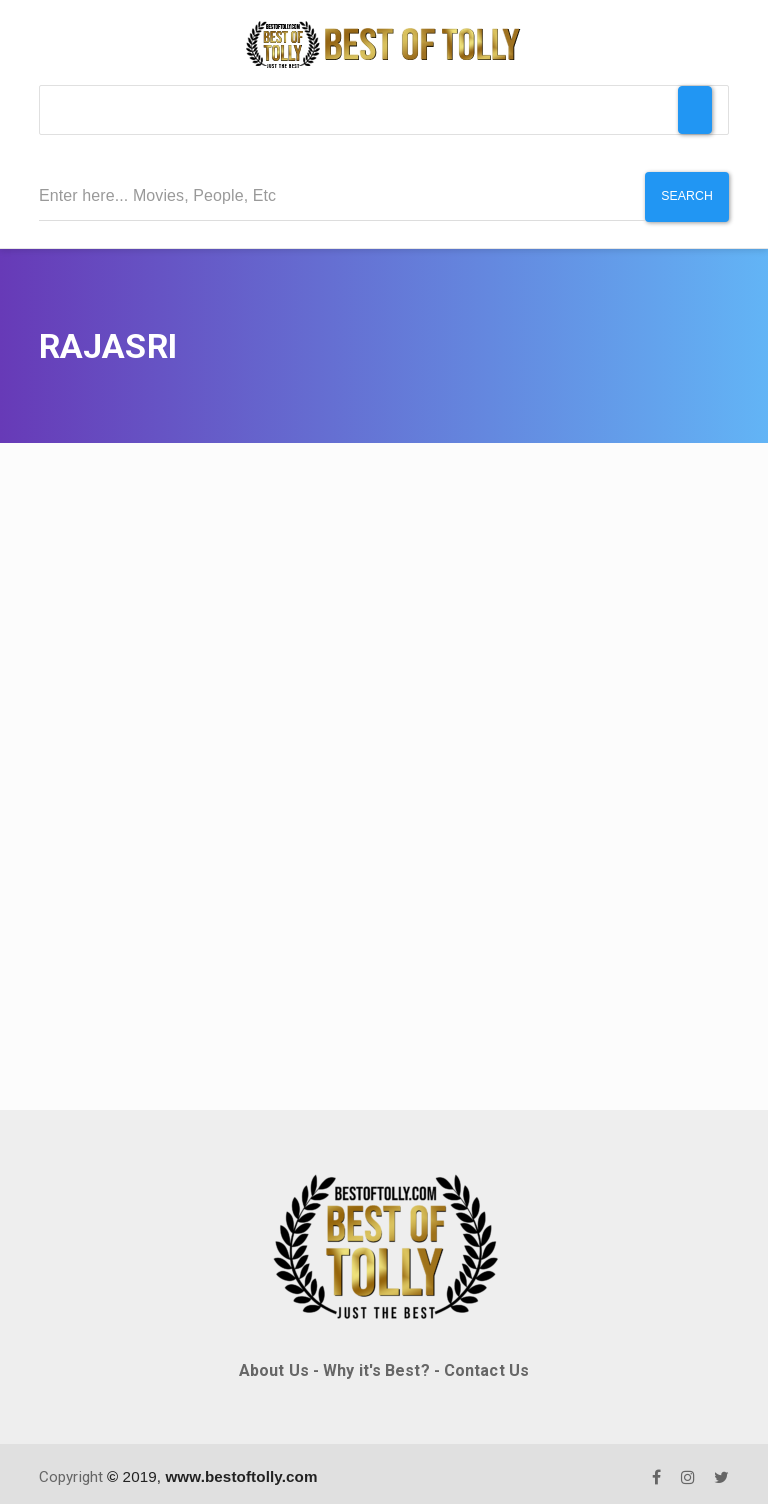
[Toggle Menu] (695, 110)
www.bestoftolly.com (241, 1469)
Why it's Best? (376, 1363)
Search (683, 196)
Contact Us (486, 1363)
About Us (274, 1363)
